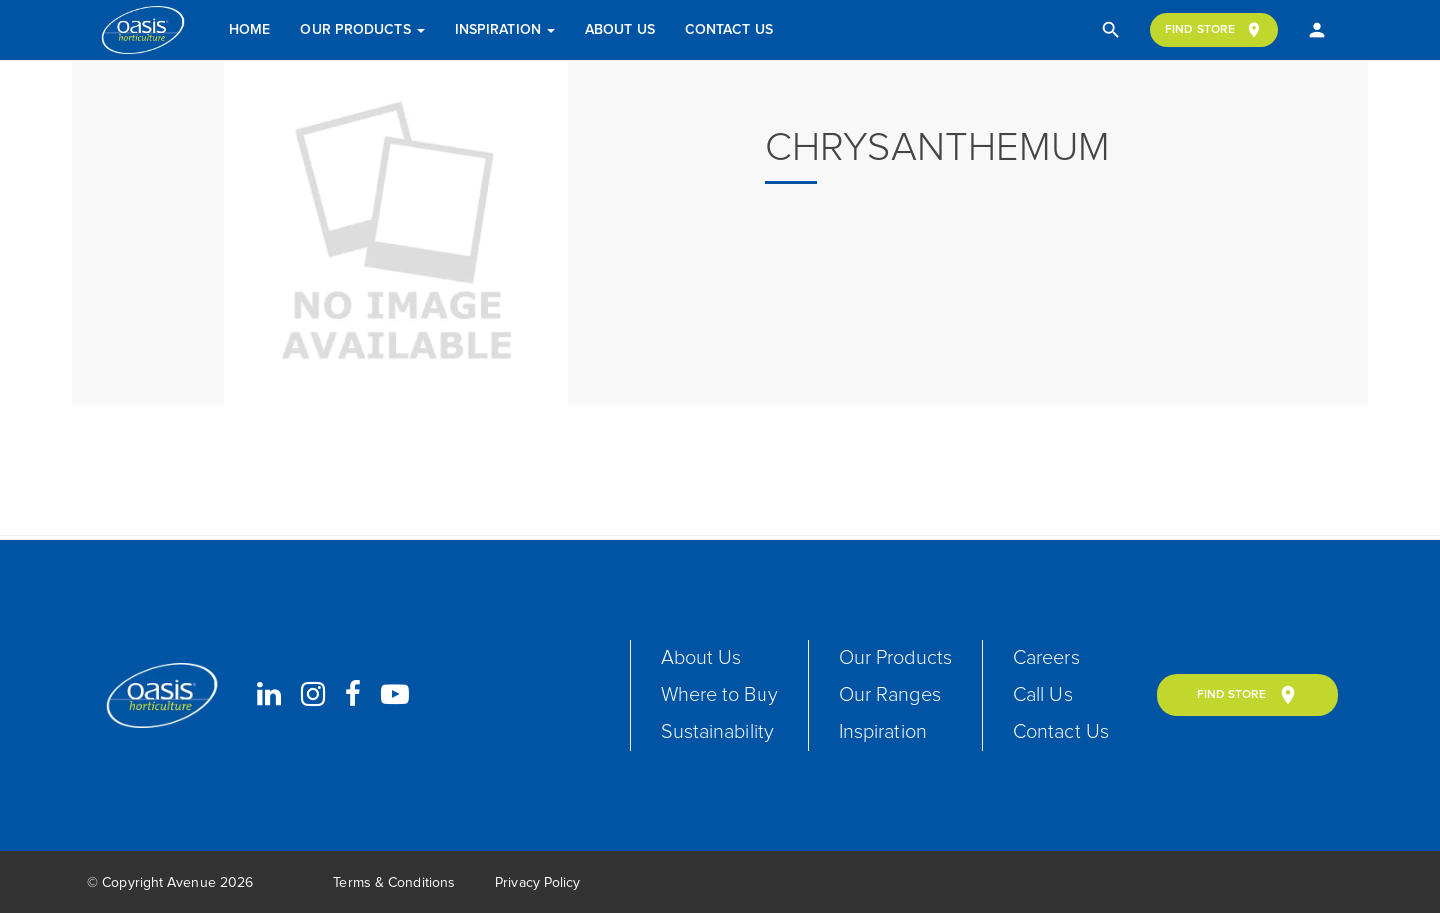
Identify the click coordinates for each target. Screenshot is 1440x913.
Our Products (362, 30)
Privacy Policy (537, 883)
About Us (620, 30)
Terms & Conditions (394, 883)
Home (249, 30)
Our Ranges (890, 695)
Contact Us (729, 30)
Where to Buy (719, 695)
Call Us (1043, 695)
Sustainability (717, 732)
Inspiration (505, 30)
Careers (1046, 658)
